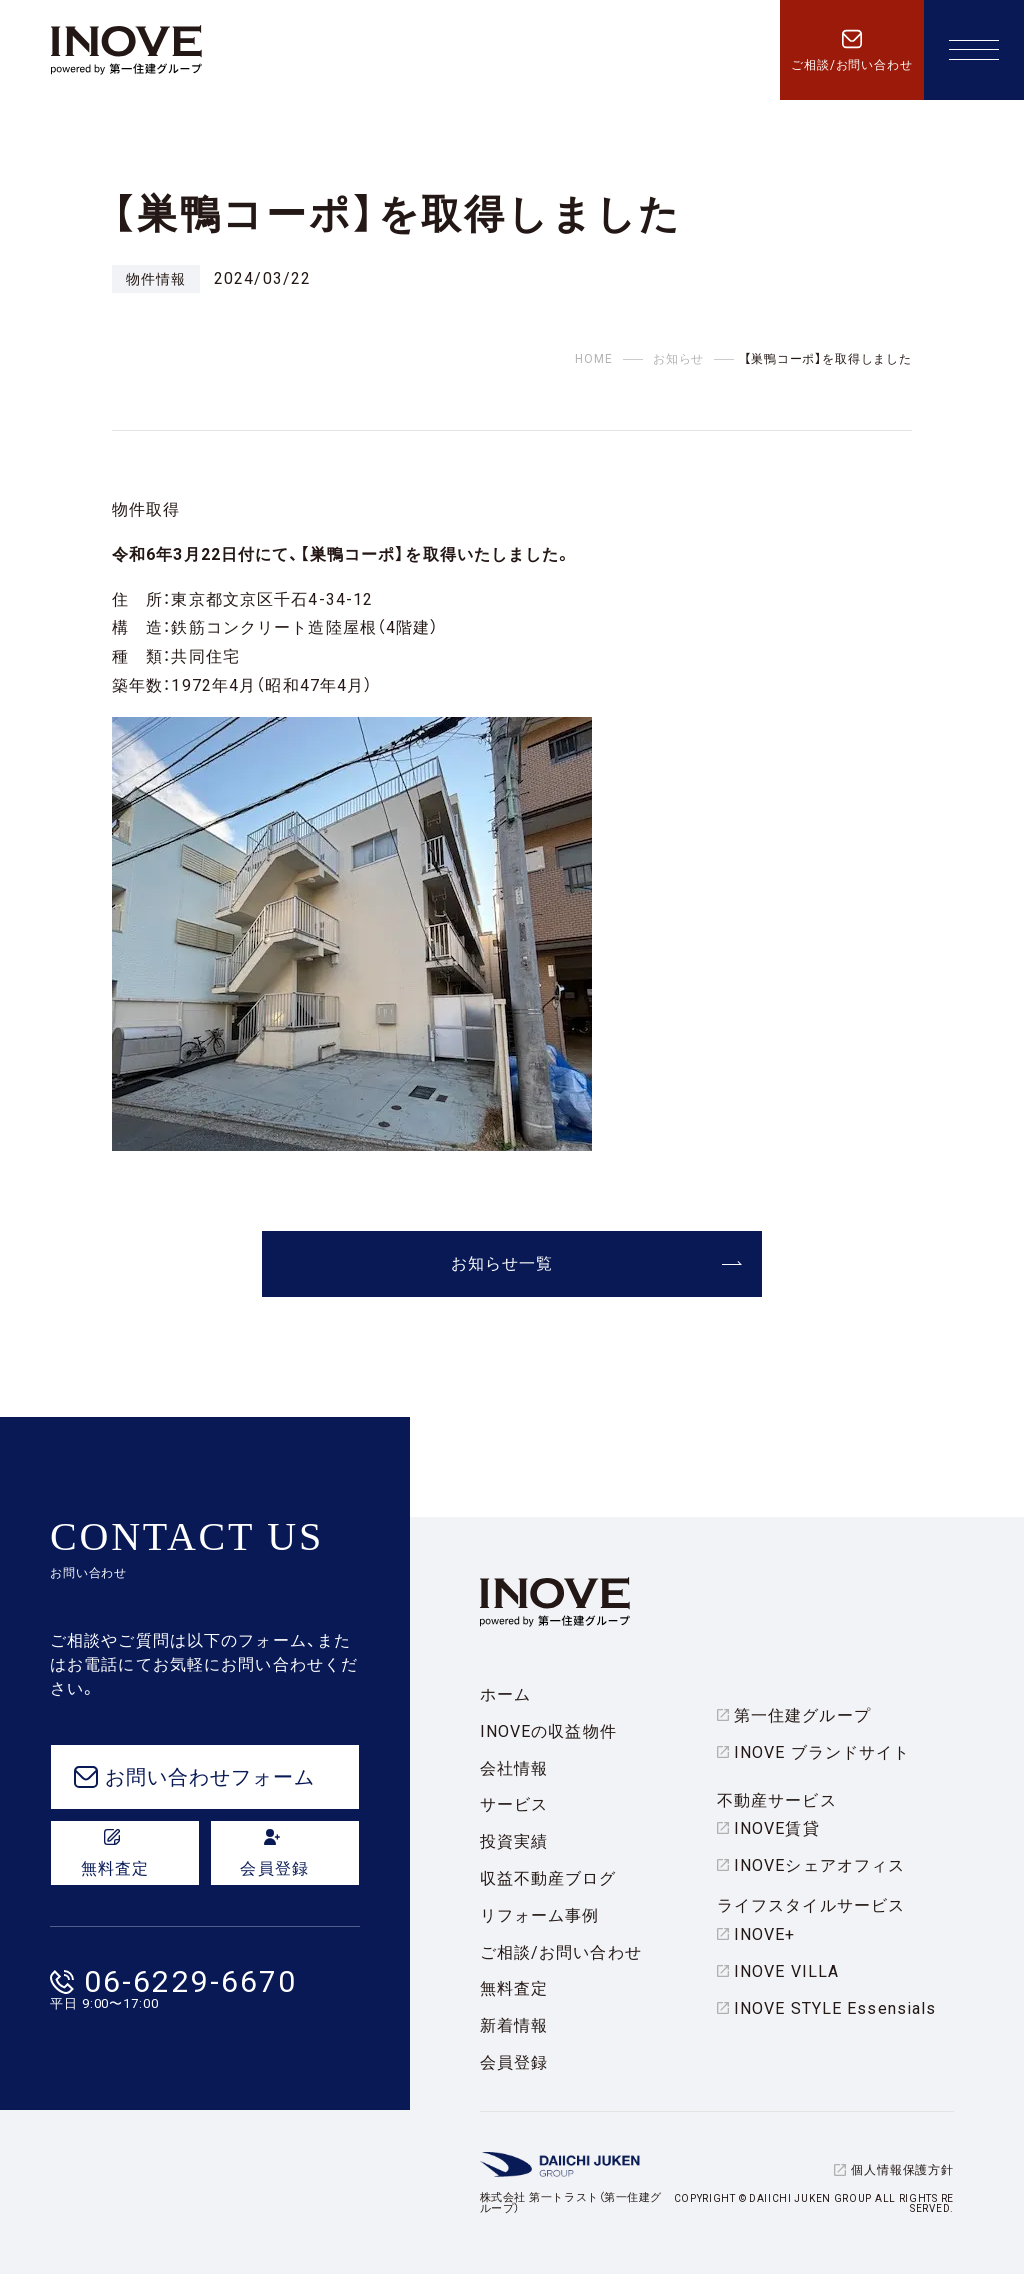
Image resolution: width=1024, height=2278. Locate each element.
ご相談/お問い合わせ (561, 1955)
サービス (514, 1808)
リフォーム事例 (540, 1919)
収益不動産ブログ (548, 1882)
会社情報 (514, 1771)
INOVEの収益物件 (548, 1735)
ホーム (505, 1698)
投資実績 (514, 1845)
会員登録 (514, 2066)
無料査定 (514, 1992)
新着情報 (514, 2029)
